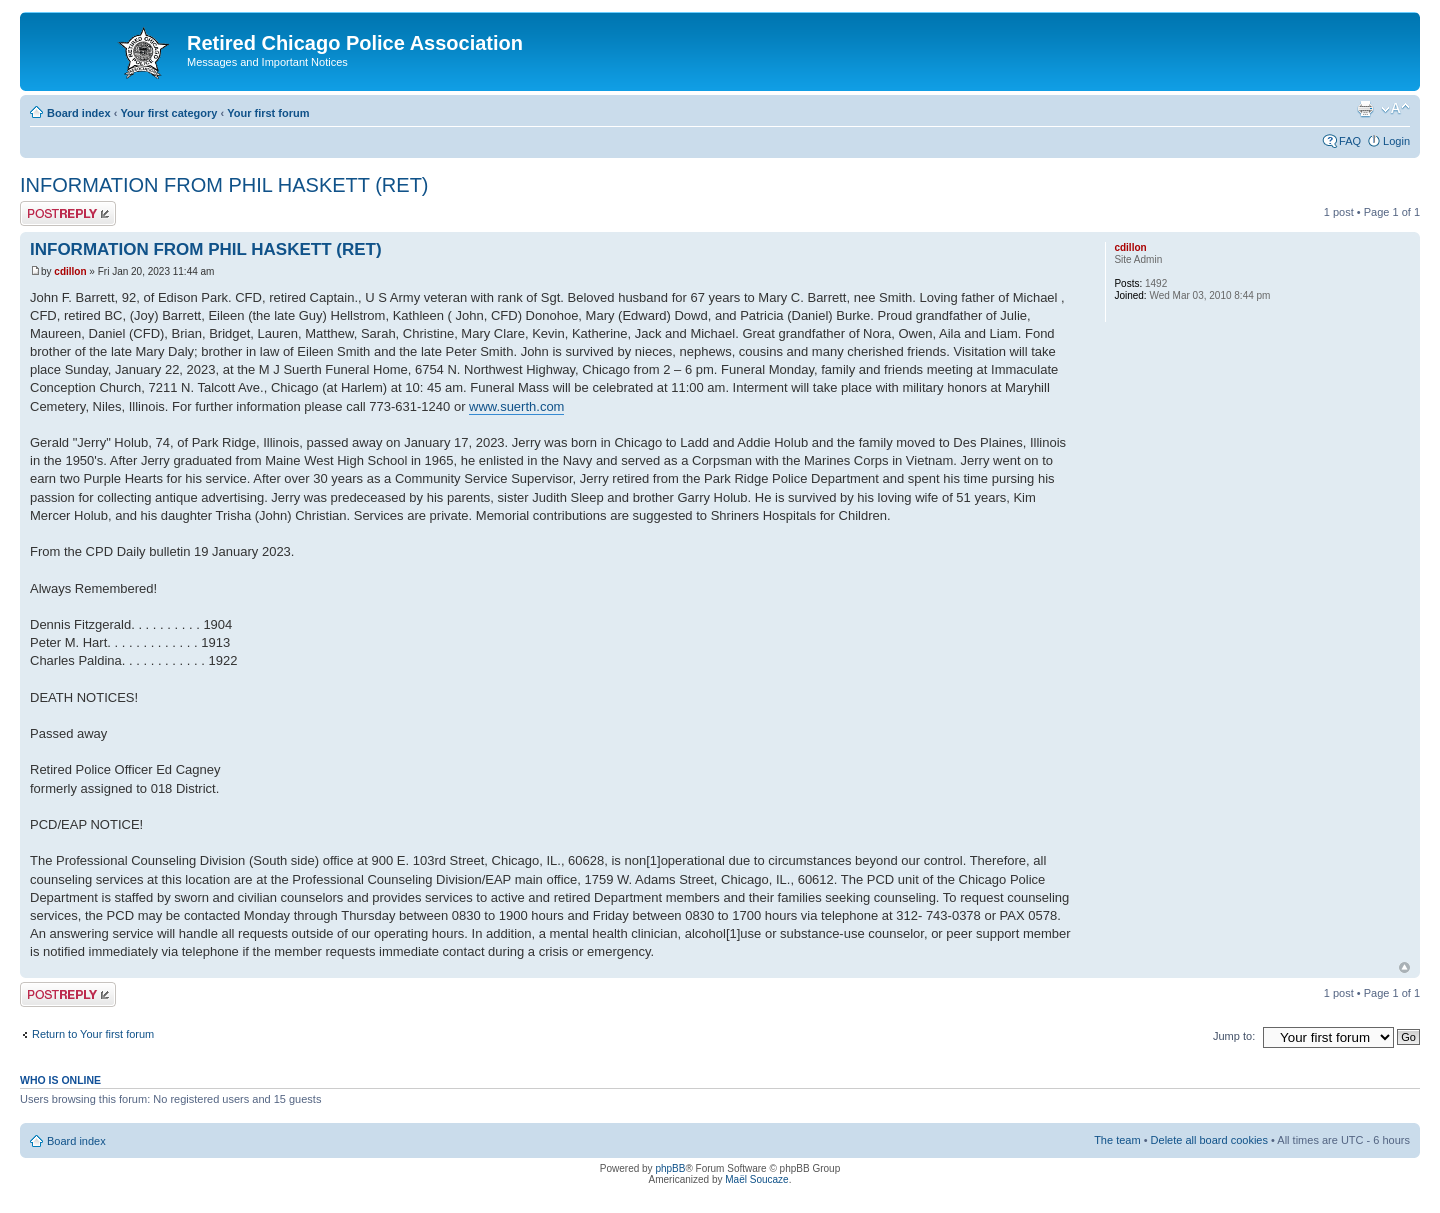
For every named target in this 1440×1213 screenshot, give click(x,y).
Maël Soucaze (756, 1179)
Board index (79, 113)
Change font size (1395, 109)
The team (1117, 1140)
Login (1396, 141)
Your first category (168, 113)
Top (1404, 967)
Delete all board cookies (1209, 1140)
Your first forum (268, 113)
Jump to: (1234, 1036)
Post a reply (68, 213)
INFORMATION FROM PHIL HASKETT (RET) (224, 185)
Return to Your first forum (93, 1034)
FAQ (1350, 141)
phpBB (670, 1168)
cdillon (70, 271)
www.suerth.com (516, 406)
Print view (1365, 109)
